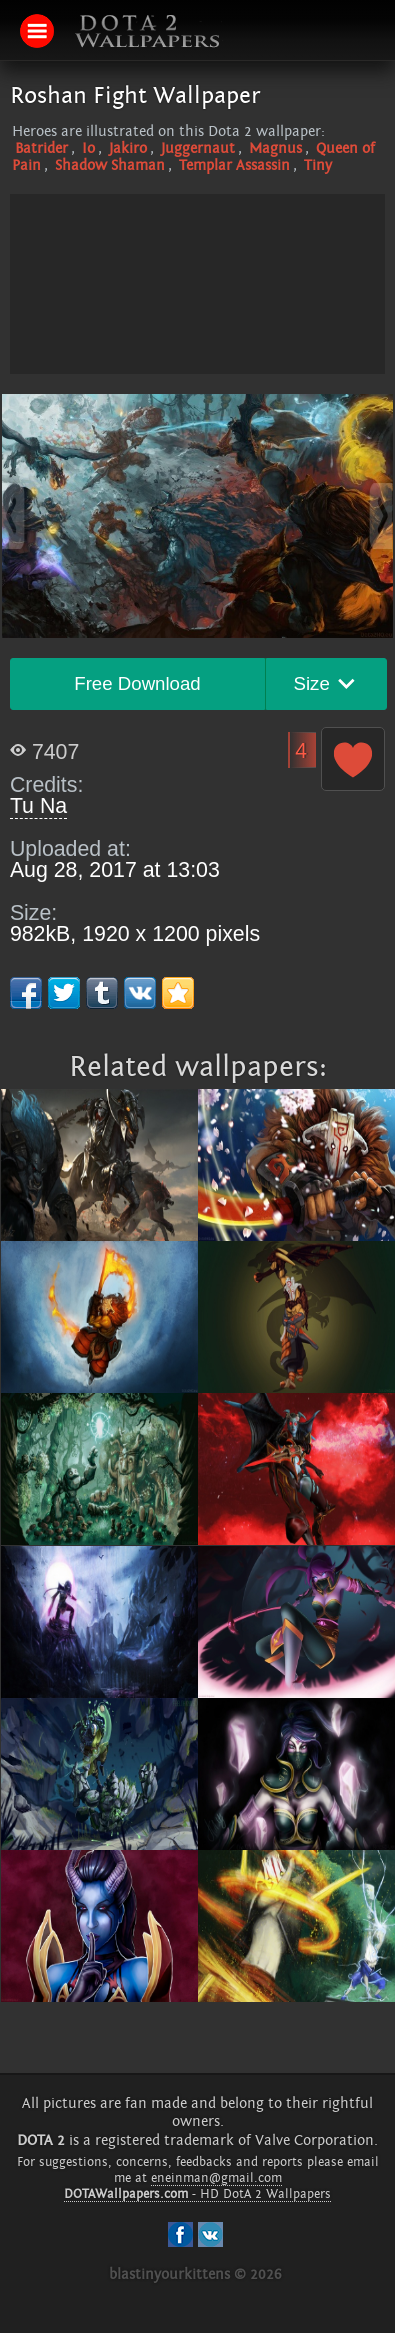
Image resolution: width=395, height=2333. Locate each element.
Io (88, 148)
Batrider (41, 148)
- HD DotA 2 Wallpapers (197, 2194)
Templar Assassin (234, 165)
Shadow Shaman (110, 165)
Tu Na (38, 806)
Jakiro (128, 148)
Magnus (275, 148)
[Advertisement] (198, 334)
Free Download (137, 683)
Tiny (318, 165)
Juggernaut (198, 148)
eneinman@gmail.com (216, 2178)
